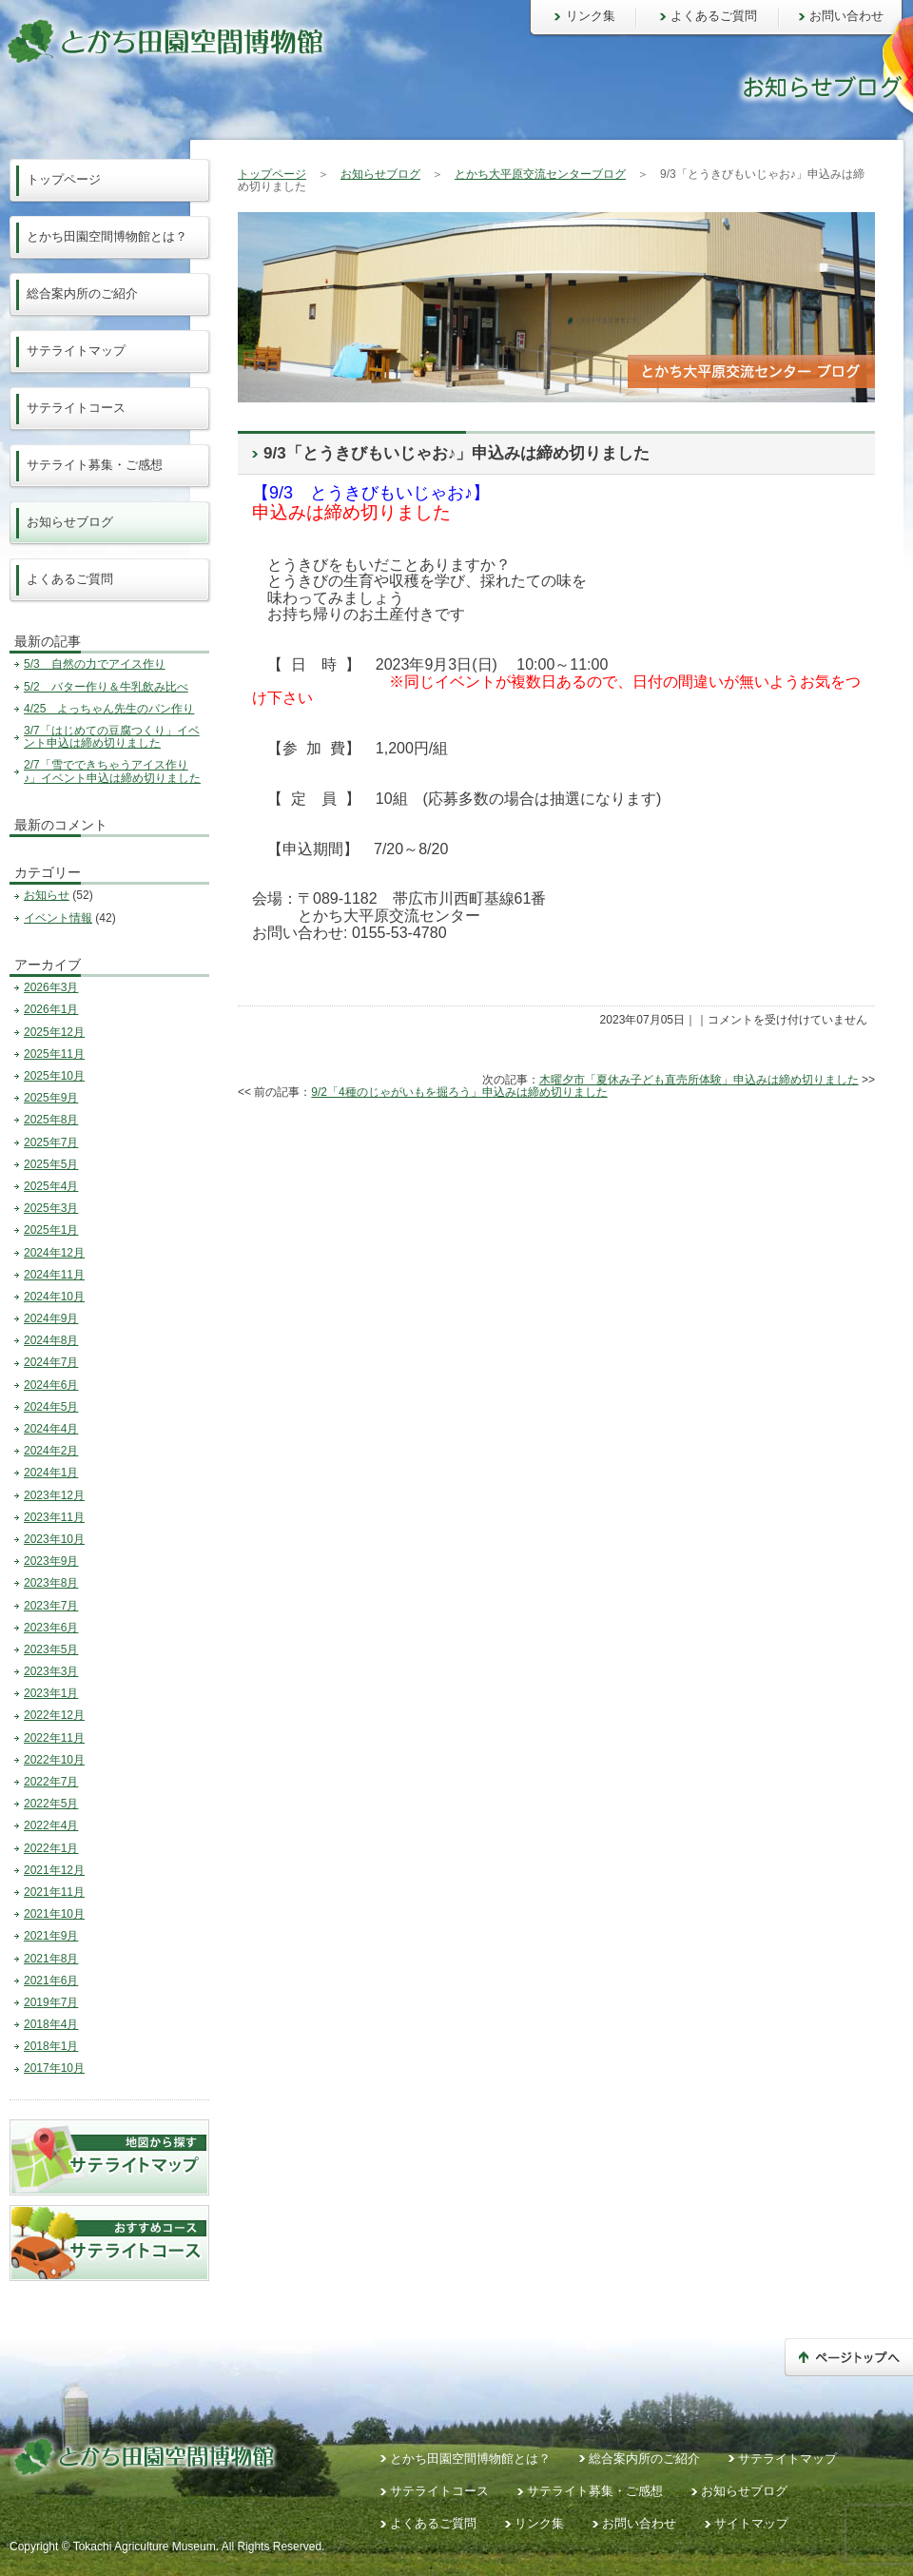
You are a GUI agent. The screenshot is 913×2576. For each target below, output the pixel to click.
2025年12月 (54, 1032)
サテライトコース (76, 407)
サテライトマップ (76, 350)
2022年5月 (51, 1803)
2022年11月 (54, 1738)
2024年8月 (51, 1340)
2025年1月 (51, 1230)
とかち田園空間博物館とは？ (107, 236)
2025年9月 (51, 1097)
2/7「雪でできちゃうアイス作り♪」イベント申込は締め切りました (112, 771)
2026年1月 (51, 1009)
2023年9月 (51, 1561)
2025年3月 (51, 1208)
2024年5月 (51, 1407)
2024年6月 (51, 1385)
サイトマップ (751, 2523)
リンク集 (590, 16)
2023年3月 (51, 1671)
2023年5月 (51, 1649)
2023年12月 (54, 1495)
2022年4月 (51, 1825)
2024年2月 (51, 1450)
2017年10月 (54, 2068)
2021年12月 (54, 1870)
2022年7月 (51, 1781)
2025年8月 (51, 1119)
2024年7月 (51, 1362)
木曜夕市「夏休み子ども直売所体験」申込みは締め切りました (699, 1079)
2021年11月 (54, 1892)
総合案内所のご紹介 (82, 293)
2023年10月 (54, 1539)
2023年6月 (51, 1627)
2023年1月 (51, 1693)
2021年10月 (54, 1914)
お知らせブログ (380, 174)
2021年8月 (51, 1958)
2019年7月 (51, 2002)
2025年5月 (51, 1164)
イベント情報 (58, 918)
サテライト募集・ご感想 (95, 465)
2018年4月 (51, 2024)
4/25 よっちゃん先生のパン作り (109, 708)
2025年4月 (51, 1186)
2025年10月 (54, 1076)
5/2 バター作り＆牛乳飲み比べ (106, 686)
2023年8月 (51, 1583)
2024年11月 (54, 1274)
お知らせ (46, 895)
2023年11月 (54, 1517)
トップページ (272, 174)
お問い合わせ (846, 16)
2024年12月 (54, 1252)
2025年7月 (51, 1142)
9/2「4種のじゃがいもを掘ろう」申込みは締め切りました (459, 1092)
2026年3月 (51, 987)
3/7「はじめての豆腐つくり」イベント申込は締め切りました (112, 737)
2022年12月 (54, 1715)
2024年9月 (51, 1318)
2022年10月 (54, 1759)
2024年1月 (51, 1472)
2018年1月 (51, 2046)
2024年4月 (51, 1428)
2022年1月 (51, 1848)
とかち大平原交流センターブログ (540, 174)
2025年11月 (54, 1054)
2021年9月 (51, 1935)
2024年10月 (54, 1296)
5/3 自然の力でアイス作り (94, 664)
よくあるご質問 (713, 16)
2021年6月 (51, 1980)
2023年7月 (51, 1605)
